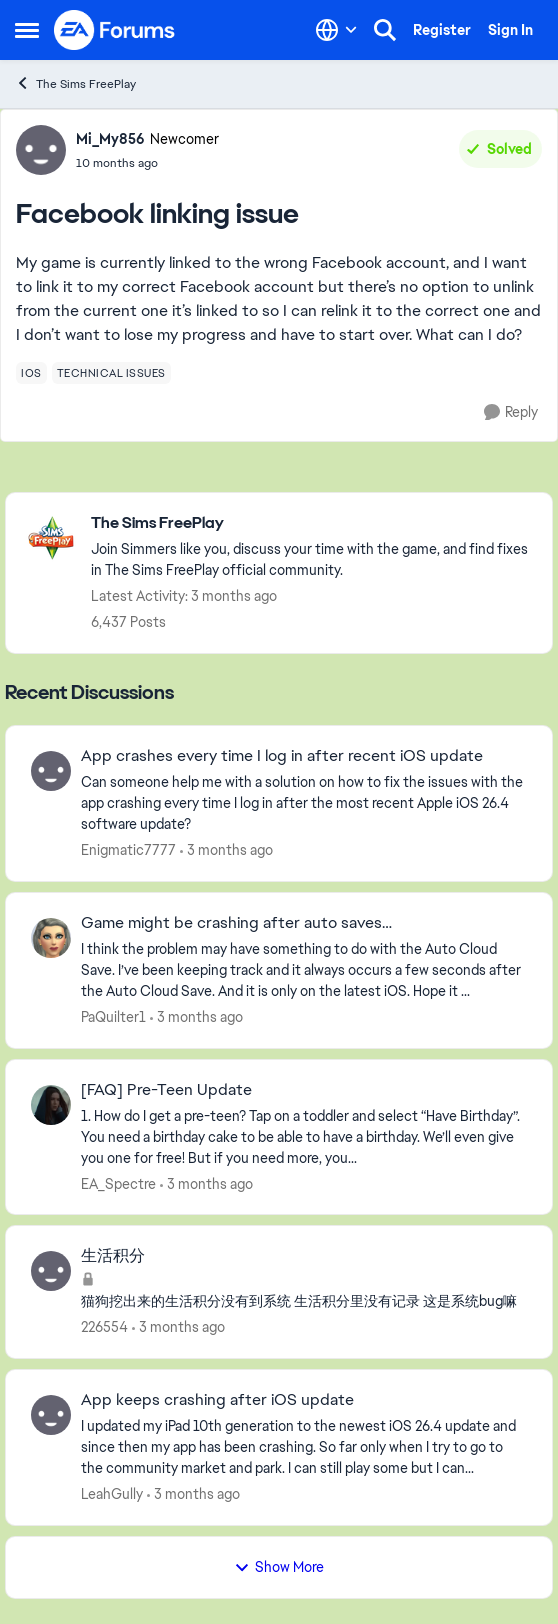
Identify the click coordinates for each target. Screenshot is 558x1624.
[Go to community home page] (115, 30)
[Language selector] (336, 30)
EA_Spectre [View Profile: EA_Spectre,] (118, 1183)
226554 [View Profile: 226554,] (104, 1327)
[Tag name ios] (31, 373)
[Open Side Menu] (27, 30)
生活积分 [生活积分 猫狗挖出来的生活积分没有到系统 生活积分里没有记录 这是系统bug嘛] (113, 1256)
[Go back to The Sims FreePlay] (311, 523)
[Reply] (511, 412)
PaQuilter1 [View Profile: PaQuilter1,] (113, 1017)
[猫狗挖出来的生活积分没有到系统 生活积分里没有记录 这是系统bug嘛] (304, 1301)
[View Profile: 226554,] (51, 1271)
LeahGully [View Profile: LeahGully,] (112, 1494)
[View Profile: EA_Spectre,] (51, 1105)
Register (442, 30)
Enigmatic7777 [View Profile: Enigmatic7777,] (128, 850)
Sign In (510, 30)
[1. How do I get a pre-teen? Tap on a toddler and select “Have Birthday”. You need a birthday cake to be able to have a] (304, 1136)
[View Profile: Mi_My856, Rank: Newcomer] (41, 150)
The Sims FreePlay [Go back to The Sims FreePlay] (75, 83)
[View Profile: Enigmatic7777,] (51, 771)
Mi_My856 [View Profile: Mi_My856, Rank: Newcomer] (110, 139)
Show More (279, 1567)
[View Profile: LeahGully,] (51, 1415)
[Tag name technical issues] (111, 373)
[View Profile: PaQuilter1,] (51, 938)
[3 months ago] (226, 850)
